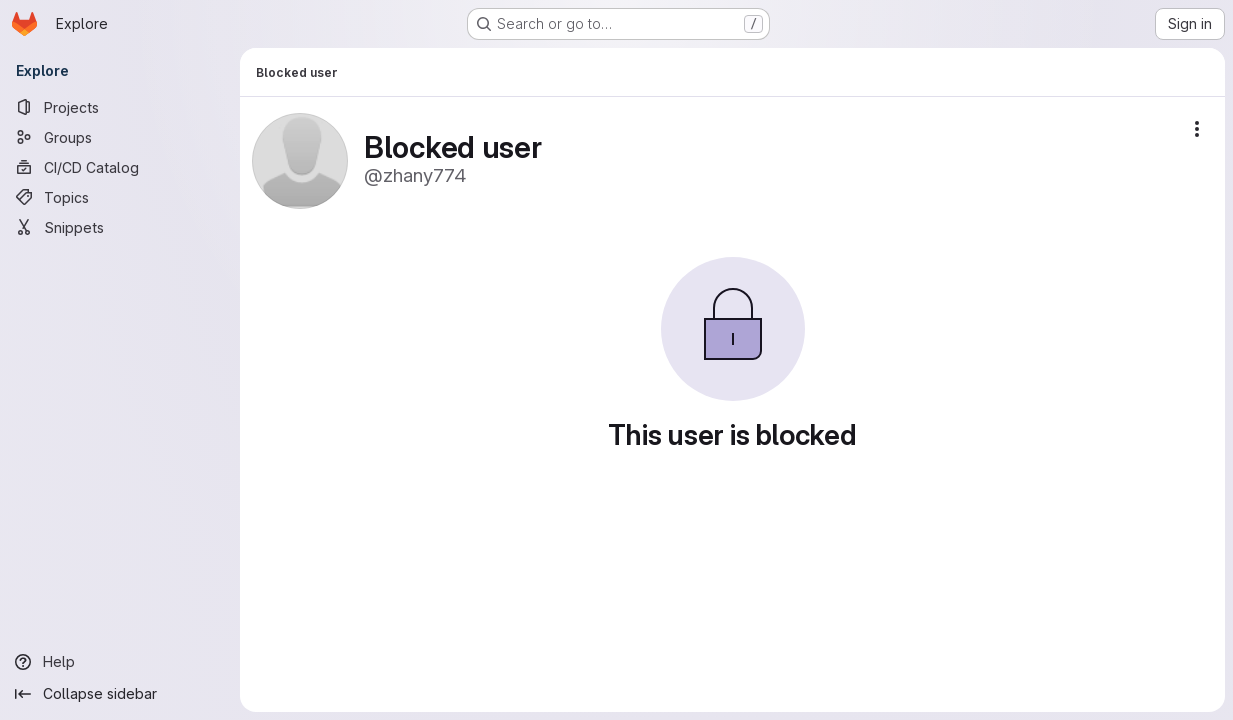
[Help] (120, 662)
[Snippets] (120, 227)
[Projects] (120, 107)
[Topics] (120, 197)
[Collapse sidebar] (120, 694)
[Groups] (120, 137)
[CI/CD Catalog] (120, 167)
